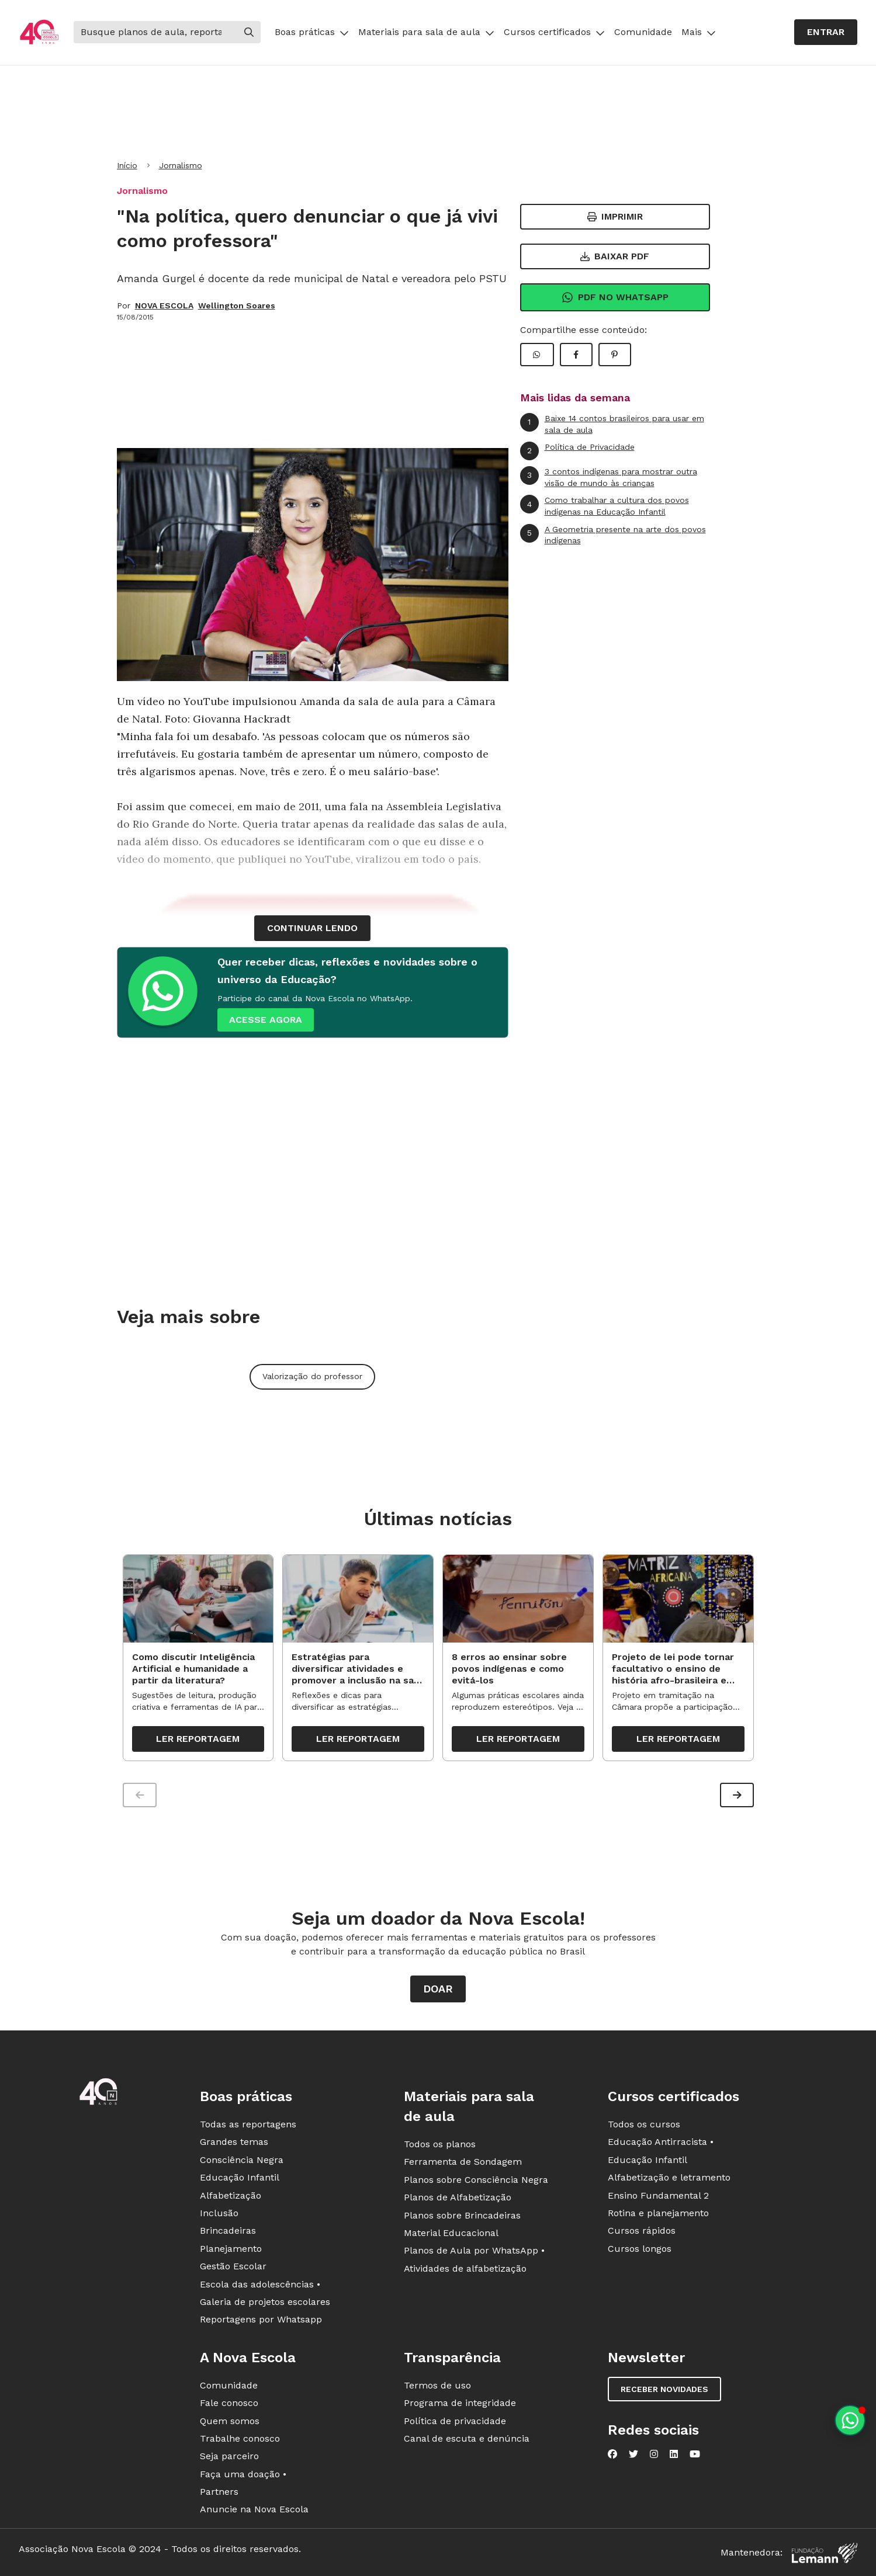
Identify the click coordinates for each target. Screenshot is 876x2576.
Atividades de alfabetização (465, 2269)
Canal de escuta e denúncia (466, 2439)
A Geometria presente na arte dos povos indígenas (613, 535)
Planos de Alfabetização (457, 2197)
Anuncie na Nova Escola (254, 2509)
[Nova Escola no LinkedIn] (674, 2454)
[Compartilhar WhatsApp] (537, 354)
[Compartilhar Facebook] (576, 354)
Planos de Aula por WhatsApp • (474, 2250)
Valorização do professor (312, 1376)
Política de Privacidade (577, 451)
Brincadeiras (228, 2231)
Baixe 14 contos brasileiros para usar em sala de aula (612, 424)
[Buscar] (155, 32)
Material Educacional (451, 2233)
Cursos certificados (554, 31)
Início (127, 165)
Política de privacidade (455, 2420)
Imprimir (615, 216)
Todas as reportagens (248, 2124)
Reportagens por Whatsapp (261, 2319)
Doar (438, 1989)
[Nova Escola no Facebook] (612, 2454)
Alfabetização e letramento (669, 2177)
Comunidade (643, 31)
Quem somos (229, 2420)
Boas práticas (312, 31)
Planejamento (231, 2249)
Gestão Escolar (233, 2266)
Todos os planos (440, 2144)
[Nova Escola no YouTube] (695, 2454)
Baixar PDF (614, 256)
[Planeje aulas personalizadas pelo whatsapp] (850, 2420)
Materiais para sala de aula (426, 31)
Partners (219, 2492)
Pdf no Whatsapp (615, 297)
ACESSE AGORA (265, 1019)
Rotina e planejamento (658, 2213)
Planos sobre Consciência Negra (476, 2180)
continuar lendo (312, 927)
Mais (698, 31)
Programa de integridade (460, 2403)
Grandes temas (234, 2142)
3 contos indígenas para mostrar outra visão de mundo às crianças (608, 477)
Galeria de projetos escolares (265, 2302)
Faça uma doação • (243, 2474)
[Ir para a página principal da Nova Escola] (39, 32)
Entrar (825, 31)
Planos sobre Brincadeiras (462, 2215)
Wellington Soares (236, 305)
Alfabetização (230, 2196)
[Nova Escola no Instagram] (654, 2454)
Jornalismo (180, 165)
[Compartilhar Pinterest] (614, 354)
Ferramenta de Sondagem (463, 2162)
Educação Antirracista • (661, 2142)
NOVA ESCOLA (164, 305)
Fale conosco (229, 2403)
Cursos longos (639, 2249)
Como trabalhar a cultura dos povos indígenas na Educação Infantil (604, 505)
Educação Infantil (239, 2177)
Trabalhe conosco (240, 2439)
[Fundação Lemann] (824, 2553)
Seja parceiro (229, 2456)
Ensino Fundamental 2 (658, 2196)
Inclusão (219, 2213)
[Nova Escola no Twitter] (633, 2454)
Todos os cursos (644, 2124)
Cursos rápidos (642, 2231)
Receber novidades (664, 2389)
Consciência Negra (241, 2160)
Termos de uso (437, 2385)
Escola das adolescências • (260, 2284)
